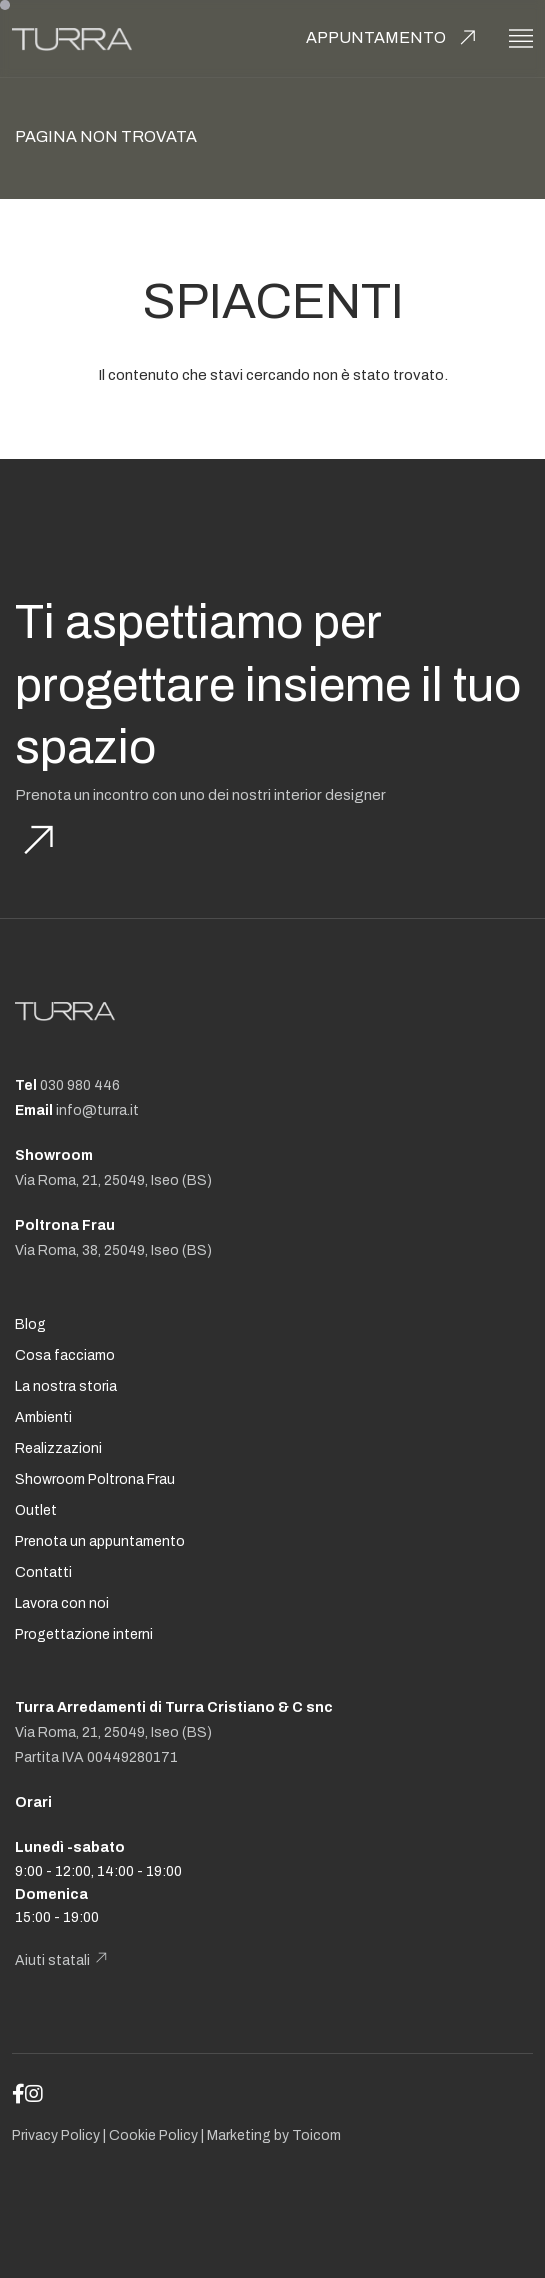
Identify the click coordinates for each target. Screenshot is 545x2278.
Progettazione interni (84, 1634)
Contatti (43, 1572)
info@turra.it (97, 1110)
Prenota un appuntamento (100, 1541)
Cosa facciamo (65, 1355)
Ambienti (43, 1417)
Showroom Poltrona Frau (95, 1479)
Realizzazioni (58, 1448)
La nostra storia (66, 1386)
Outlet (36, 1510)
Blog (30, 1324)
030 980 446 (80, 1085)
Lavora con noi (62, 1603)
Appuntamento (376, 37)
